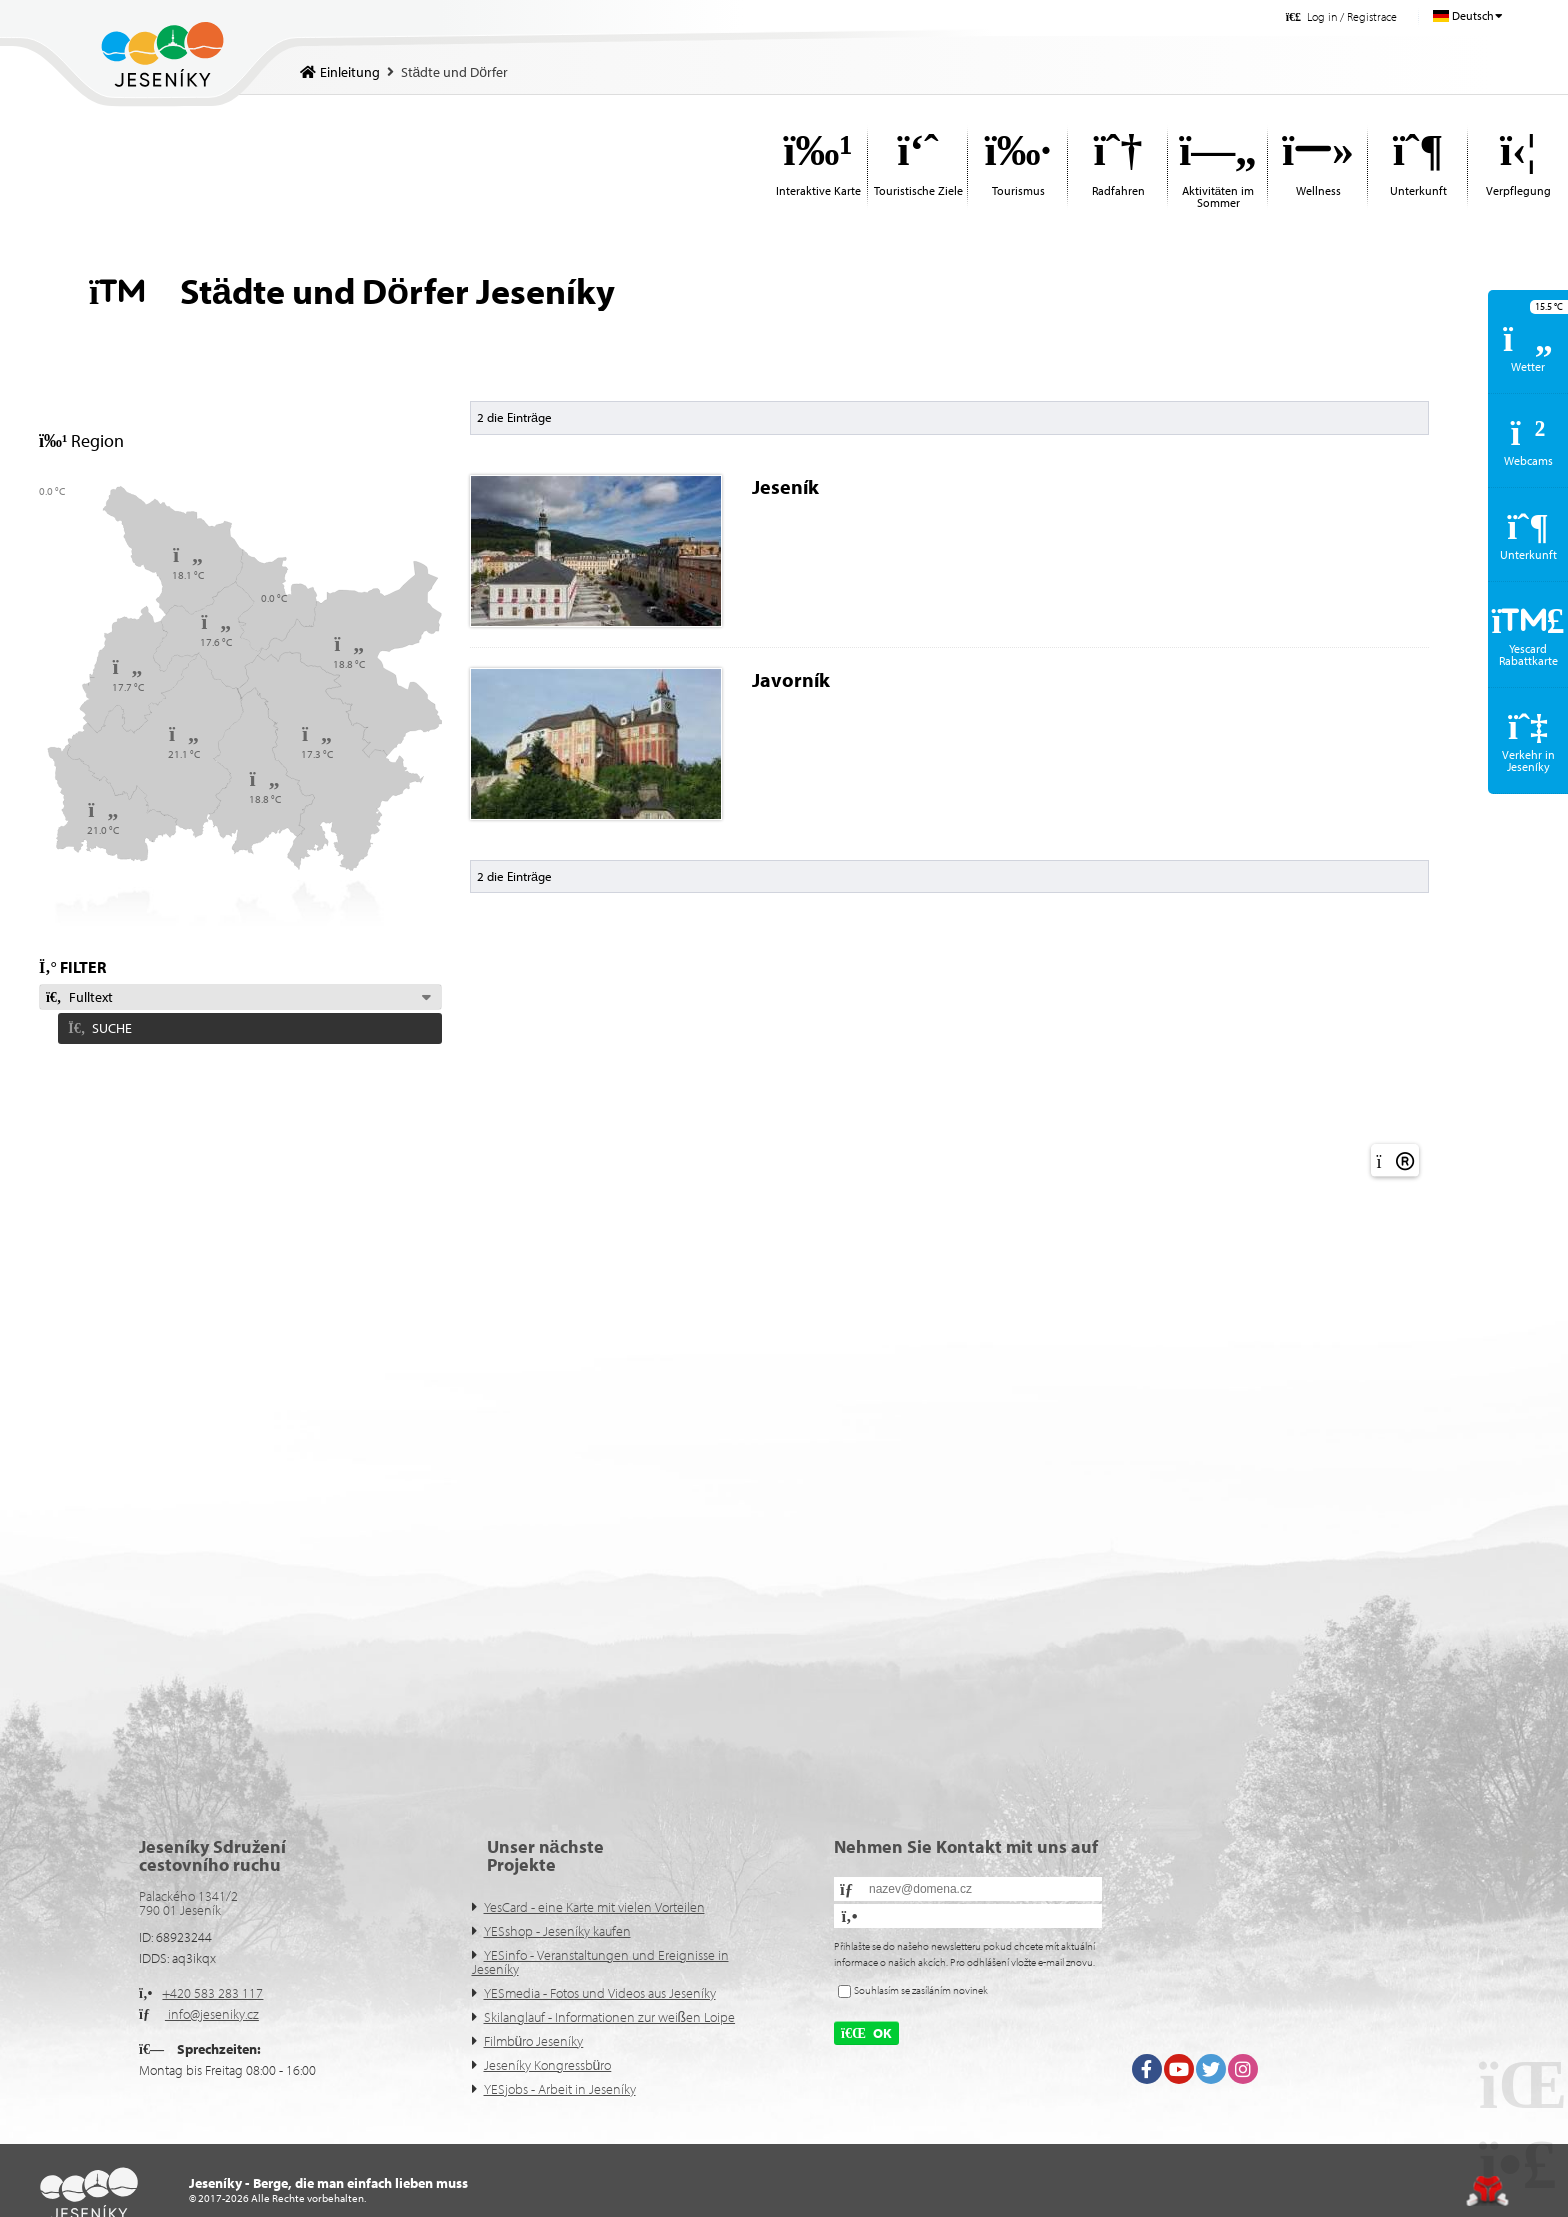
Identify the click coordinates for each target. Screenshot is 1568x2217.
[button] (1341, 16)
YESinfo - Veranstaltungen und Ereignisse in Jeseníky (600, 1955)
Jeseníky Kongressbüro (548, 2058)
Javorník (791, 679)
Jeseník (785, 486)
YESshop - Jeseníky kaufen (557, 1924)
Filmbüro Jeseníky (534, 2034)
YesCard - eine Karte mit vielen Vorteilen (594, 1900)
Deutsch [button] (1473, 15)
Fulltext (79, 997)
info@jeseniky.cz (212, 2007)
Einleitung (162, 54)
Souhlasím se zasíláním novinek (921, 1983)
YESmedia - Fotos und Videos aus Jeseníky (600, 1986)
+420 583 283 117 (212, 1986)
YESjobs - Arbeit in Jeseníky (560, 2082)
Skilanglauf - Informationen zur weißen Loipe (610, 2010)
